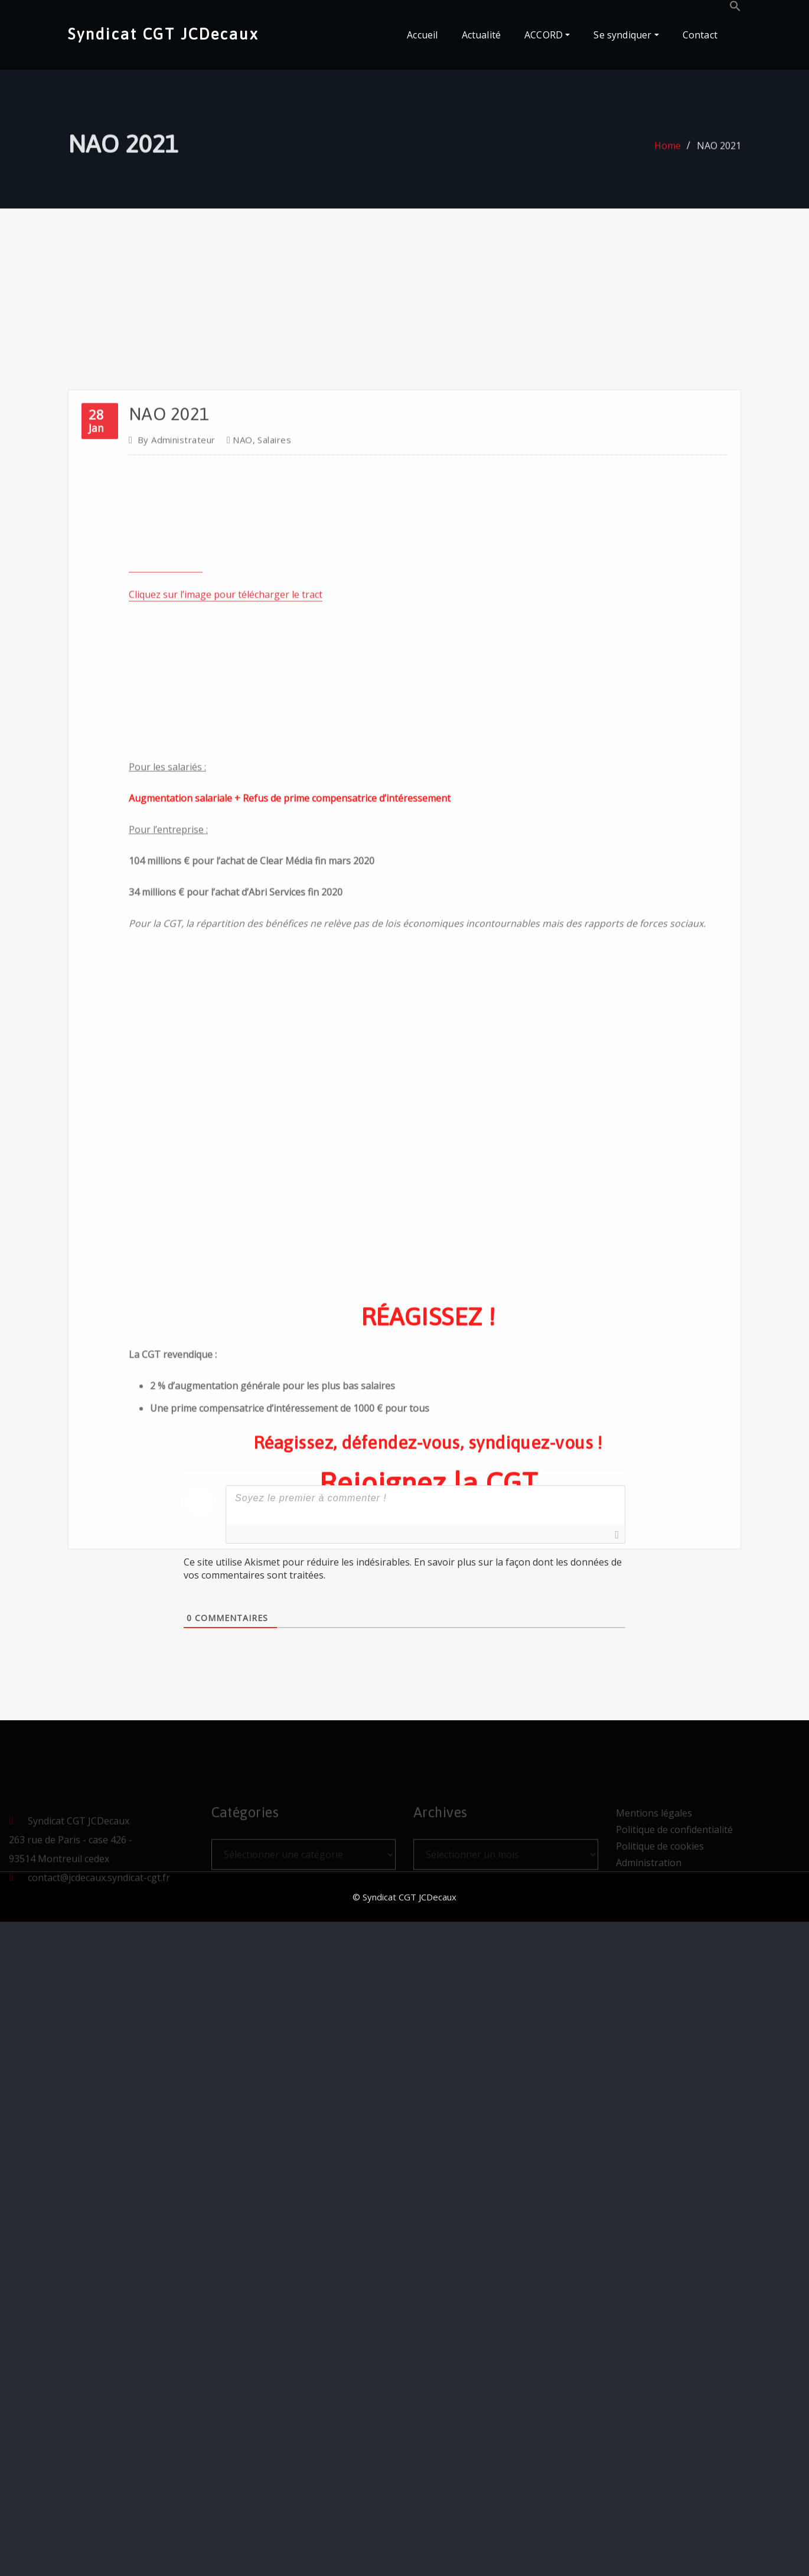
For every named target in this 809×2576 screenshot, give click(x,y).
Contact (700, 34)
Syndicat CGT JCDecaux (163, 34)
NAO (242, 871)
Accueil (422, 34)
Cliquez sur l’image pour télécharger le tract (225, 1025)
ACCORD (547, 34)
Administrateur (177, 871)
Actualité (481, 34)
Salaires (274, 871)
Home (667, 158)
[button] (735, 8)
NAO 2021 (719, 158)
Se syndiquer (625, 34)
